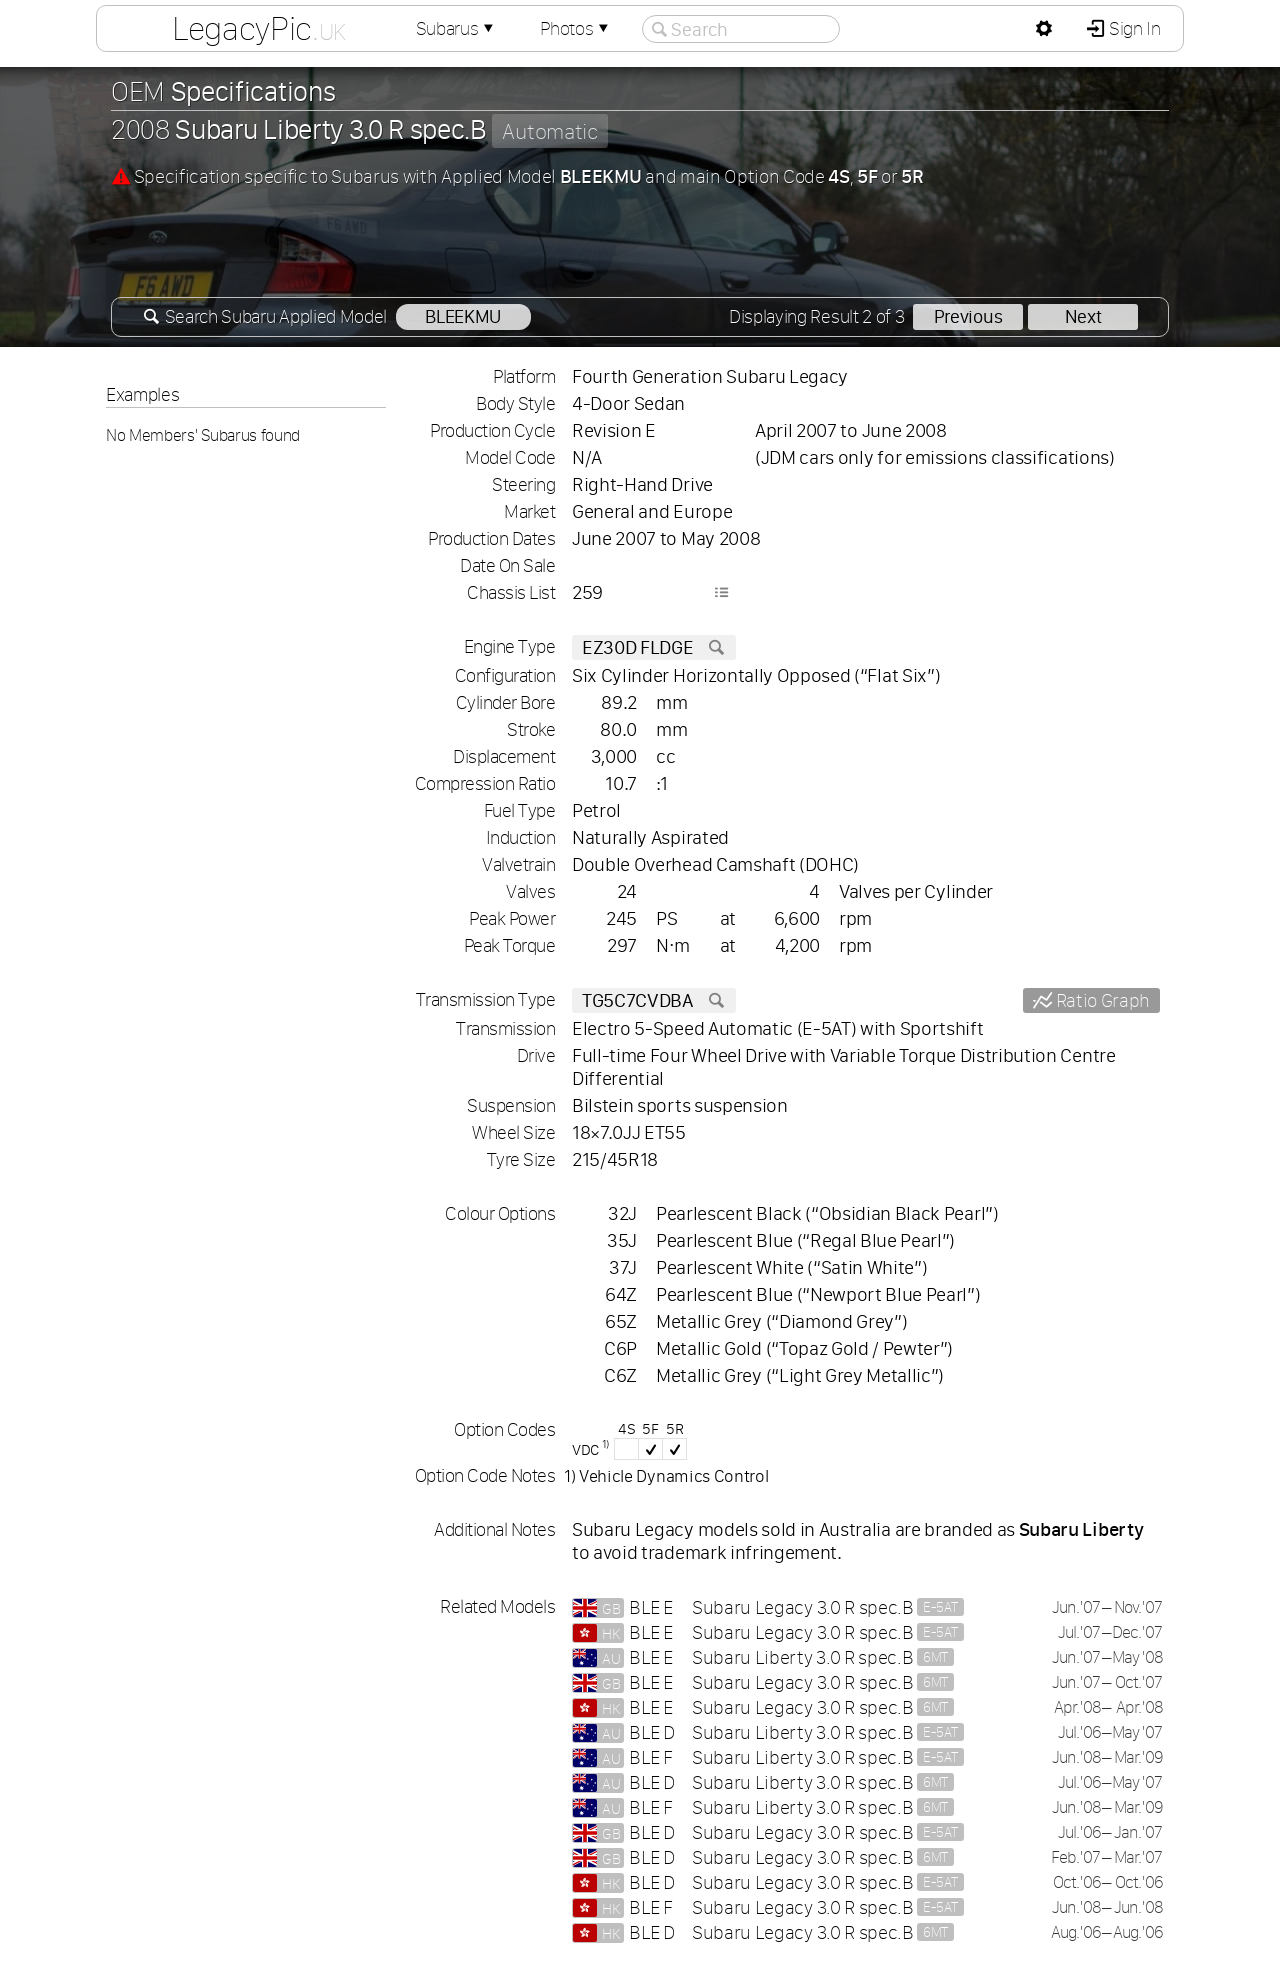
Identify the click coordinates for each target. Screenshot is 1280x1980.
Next (1083, 316)
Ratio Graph (1101, 1000)
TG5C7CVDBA (654, 1000)
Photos (576, 28)
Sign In (1132, 28)
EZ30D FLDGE (654, 647)
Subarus (457, 28)
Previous (968, 316)
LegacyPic (259, 28)
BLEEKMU (463, 316)
